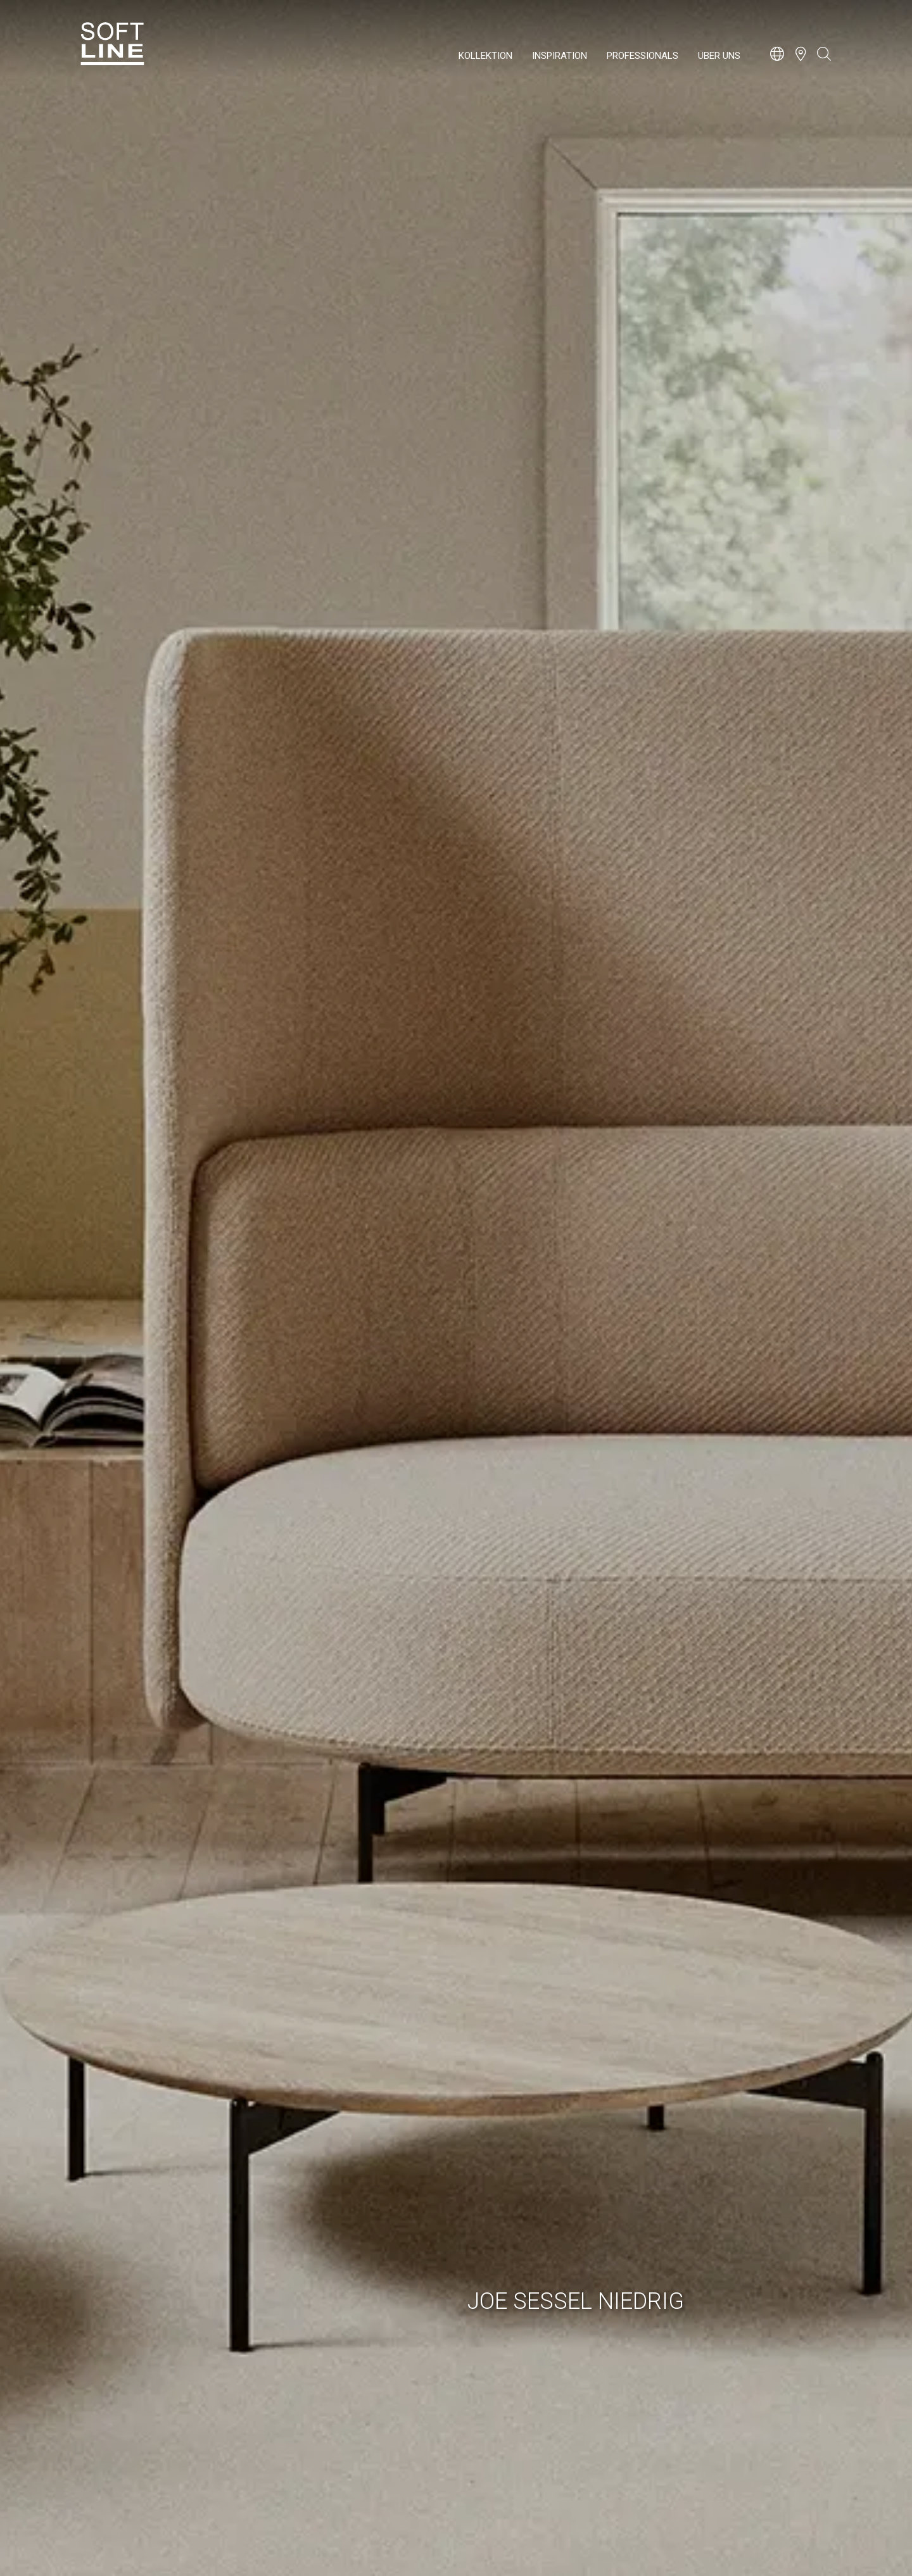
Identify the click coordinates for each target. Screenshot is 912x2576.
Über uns (719, 55)
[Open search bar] (824, 60)
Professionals (642, 55)
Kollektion (485, 55)
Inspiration (559, 55)
